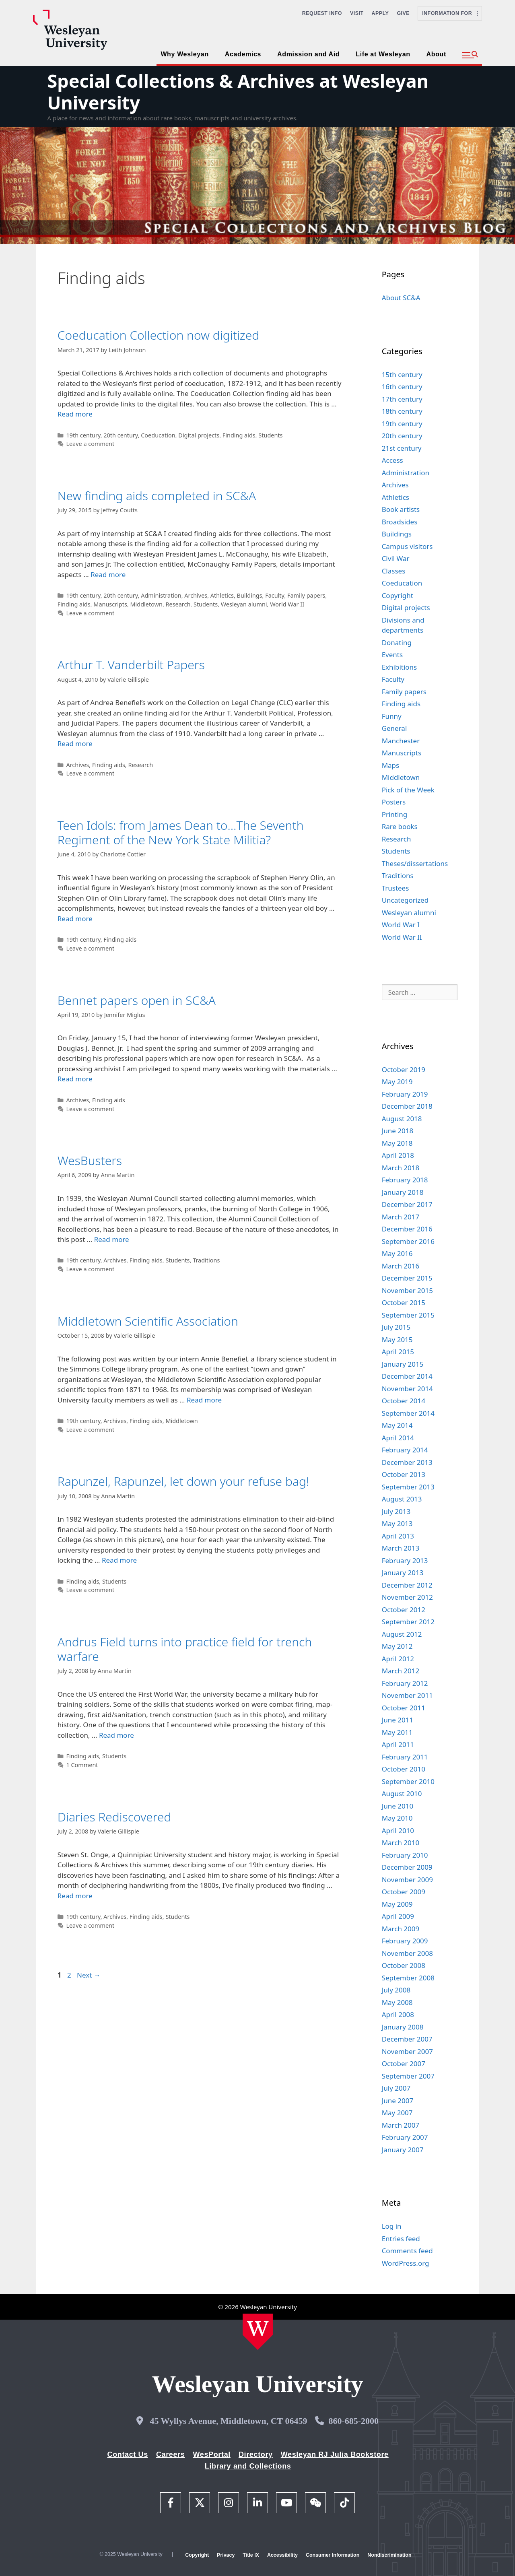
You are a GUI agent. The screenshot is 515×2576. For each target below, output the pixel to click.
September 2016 (408, 1241)
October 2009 (403, 1891)
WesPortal (211, 2454)
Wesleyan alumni (244, 604)
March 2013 (401, 1548)
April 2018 (398, 1155)
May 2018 (397, 1143)
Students (270, 435)
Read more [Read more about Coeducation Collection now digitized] (75, 414)
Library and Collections (248, 2466)
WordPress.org (405, 2263)
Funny (392, 716)
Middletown (146, 604)
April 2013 (398, 1536)
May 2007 (397, 2112)
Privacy (226, 2555)
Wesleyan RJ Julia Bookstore (335, 2454)
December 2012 (407, 1585)
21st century (402, 448)
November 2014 (407, 1388)
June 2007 (398, 2100)
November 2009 (407, 1879)
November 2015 (407, 1290)
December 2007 (407, 2039)
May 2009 (397, 1904)
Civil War (396, 558)
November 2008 (407, 1953)
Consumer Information (332, 2555)
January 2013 (403, 1572)
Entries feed (401, 2238)
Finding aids (238, 435)
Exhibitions (399, 667)
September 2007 (408, 2076)
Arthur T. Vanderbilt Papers (131, 664)
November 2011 (407, 1695)
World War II (287, 604)
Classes (394, 570)
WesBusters (90, 1160)
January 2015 (403, 1364)
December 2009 (407, 1867)
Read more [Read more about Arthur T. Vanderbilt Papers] (75, 743)
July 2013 (396, 1511)
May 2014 (397, 1425)
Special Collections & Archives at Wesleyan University (237, 91)
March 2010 (401, 1842)
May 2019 (397, 1081)
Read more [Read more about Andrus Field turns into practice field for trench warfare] (116, 1735)
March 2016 (401, 1265)
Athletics (222, 595)
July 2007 (396, 2088)
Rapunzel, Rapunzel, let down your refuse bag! (183, 1481)
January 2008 (403, 2027)
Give (403, 13)
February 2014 (405, 1449)
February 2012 (405, 1683)
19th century (83, 435)
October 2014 (403, 1400)
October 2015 (403, 1302)
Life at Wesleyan (383, 54)
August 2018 (402, 1118)
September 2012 (408, 1621)
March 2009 (401, 1928)
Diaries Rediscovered (114, 1817)
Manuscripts (110, 604)
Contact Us (127, 2454)
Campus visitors (407, 546)
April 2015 (398, 1351)
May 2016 (397, 1253)
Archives (195, 595)
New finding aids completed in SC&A (157, 495)
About (436, 54)
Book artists (401, 509)
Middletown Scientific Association (148, 1321)
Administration (161, 595)
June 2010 (398, 1806)
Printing (395, 814)
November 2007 (407, 2051)
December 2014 (407, 1376)
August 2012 (402, 1634)
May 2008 (397, 2002)
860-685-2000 (353, 2421)
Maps (391, 765)
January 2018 (403, 1192)
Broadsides (400, 521)
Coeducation (158, 435)
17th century (402, 399)
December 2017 (407, 1204)
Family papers (306, 595)
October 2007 (403, 2063)
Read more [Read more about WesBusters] (111, 1239)
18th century (402, 411)
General (394, 728)
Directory (256, 2454)
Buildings (249, 595)
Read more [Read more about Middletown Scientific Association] (204, 1400)
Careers (170, 2454)
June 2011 (398, 1719)
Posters (394, 801)
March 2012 (401, 1670)
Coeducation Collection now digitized (159, 335)
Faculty (274, 595)
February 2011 (405, 1756)
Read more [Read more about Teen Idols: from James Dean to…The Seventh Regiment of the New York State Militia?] (75, 918)
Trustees (395, 888)
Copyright (397, 595)
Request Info (322, 13)
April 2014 (398, 1437)
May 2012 (397, 1646)
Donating (397, 642)
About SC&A (401, 297)
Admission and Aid (308, 54)
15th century (402, 374)
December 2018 (407, 1106)
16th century (402, 386)
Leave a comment (90, 444)
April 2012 (398, 1658)
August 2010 (402, 1793)
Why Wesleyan (184, 54)
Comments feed (407, 2250)
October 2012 (403, 1609)
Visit (357, 13)
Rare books (400, 826)
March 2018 (401, 1167)
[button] (470, 55)
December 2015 (407, 1278)
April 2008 (398, 2014)
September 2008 (408, 1977)
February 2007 (405, 2137)
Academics (243, 54)
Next (89, 1975)
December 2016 (407, 1228)
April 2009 (398, 1916)
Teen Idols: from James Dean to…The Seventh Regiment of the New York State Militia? (181, 832)
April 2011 (398, 1744)
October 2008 (403, 1965)
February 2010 (405, 1855)
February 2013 (405, 1560)
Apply (380, 13)
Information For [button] (450, 13)
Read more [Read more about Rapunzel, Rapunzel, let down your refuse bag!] (119, 1560)
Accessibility (282, 2555)
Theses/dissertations (415, 863)
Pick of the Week (408, 789)
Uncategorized (405, 900)
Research (178, 604)
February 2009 (405, 1940)
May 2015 (397, 1339)
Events (392, 654)
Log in (392, 2226)
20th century (120, 435)
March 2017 (401, 1216)
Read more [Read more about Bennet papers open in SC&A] (75, 1078)
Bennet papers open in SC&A (137, 1000)
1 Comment (82, 1765)
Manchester (401, 740)
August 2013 (402, 1499)
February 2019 (405, 1094)
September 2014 (408, 1413)
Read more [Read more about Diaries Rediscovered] (75, 1895)
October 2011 (403, 1707)
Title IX (251, 2555)
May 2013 (397, 1523)
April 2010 (398, 1830)
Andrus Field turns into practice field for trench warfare (185, 1648)
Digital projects (198, 435)
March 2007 (401, 2125)
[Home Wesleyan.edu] (258, 2332)
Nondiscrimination (389, 2555)
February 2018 (405, 1179)
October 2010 (403, 1769)
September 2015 (408, 1315)
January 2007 (403, 2149)
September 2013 (408, 1486)
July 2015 (396, 1327)
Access (392, 460)
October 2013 (403, 1474)
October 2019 (403, 1069)
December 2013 (407, 1462)
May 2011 (397, 1732)
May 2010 (397, 1818)
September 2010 (408, 1781)
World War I (401, 924)
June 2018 (398, 1130)
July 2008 (396, 1989)
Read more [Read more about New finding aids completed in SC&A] (108, 574)
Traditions (206, 1260)
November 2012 (407, 1597)
